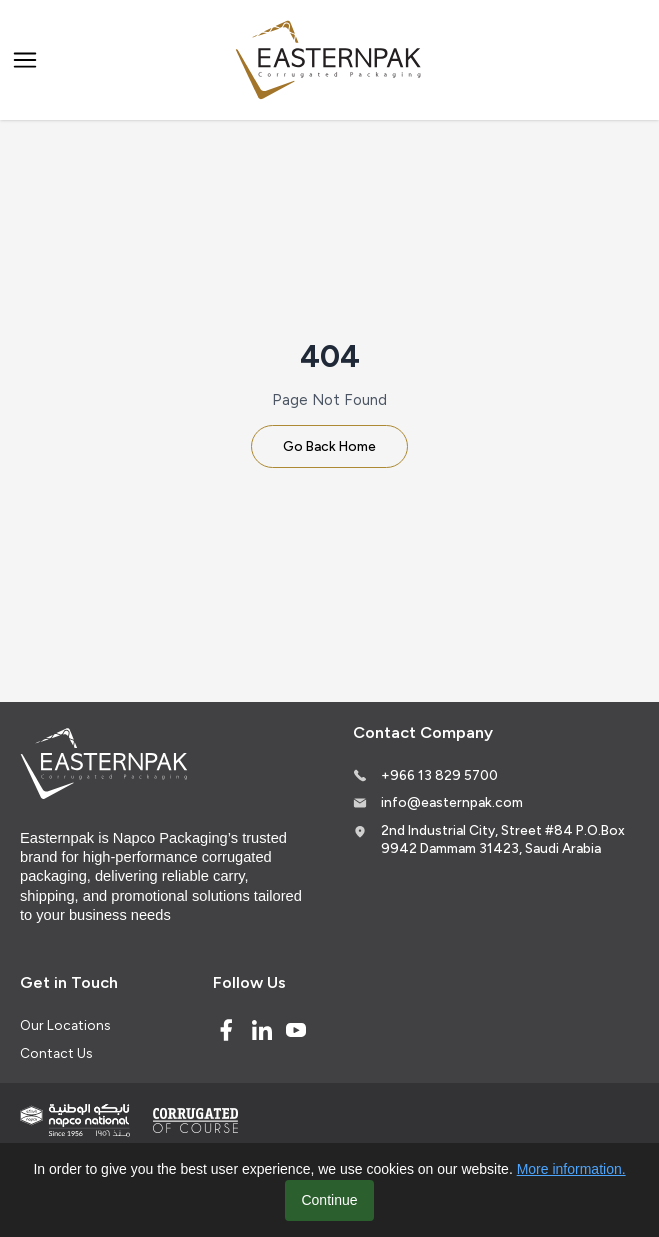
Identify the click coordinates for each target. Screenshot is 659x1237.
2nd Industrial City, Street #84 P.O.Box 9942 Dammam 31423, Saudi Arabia (503, 839)
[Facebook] (226, 1030)
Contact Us (56, 1053)
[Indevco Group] (75, 1120)
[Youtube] (296, 1030)
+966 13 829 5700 (439, 775)
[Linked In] (262, 1030)
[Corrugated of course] (197, 1120)
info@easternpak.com (452, 802)
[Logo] (330, 60)
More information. (571, 1169)
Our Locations (65, 1025)
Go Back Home (329, 446)
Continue (329, 1200)
